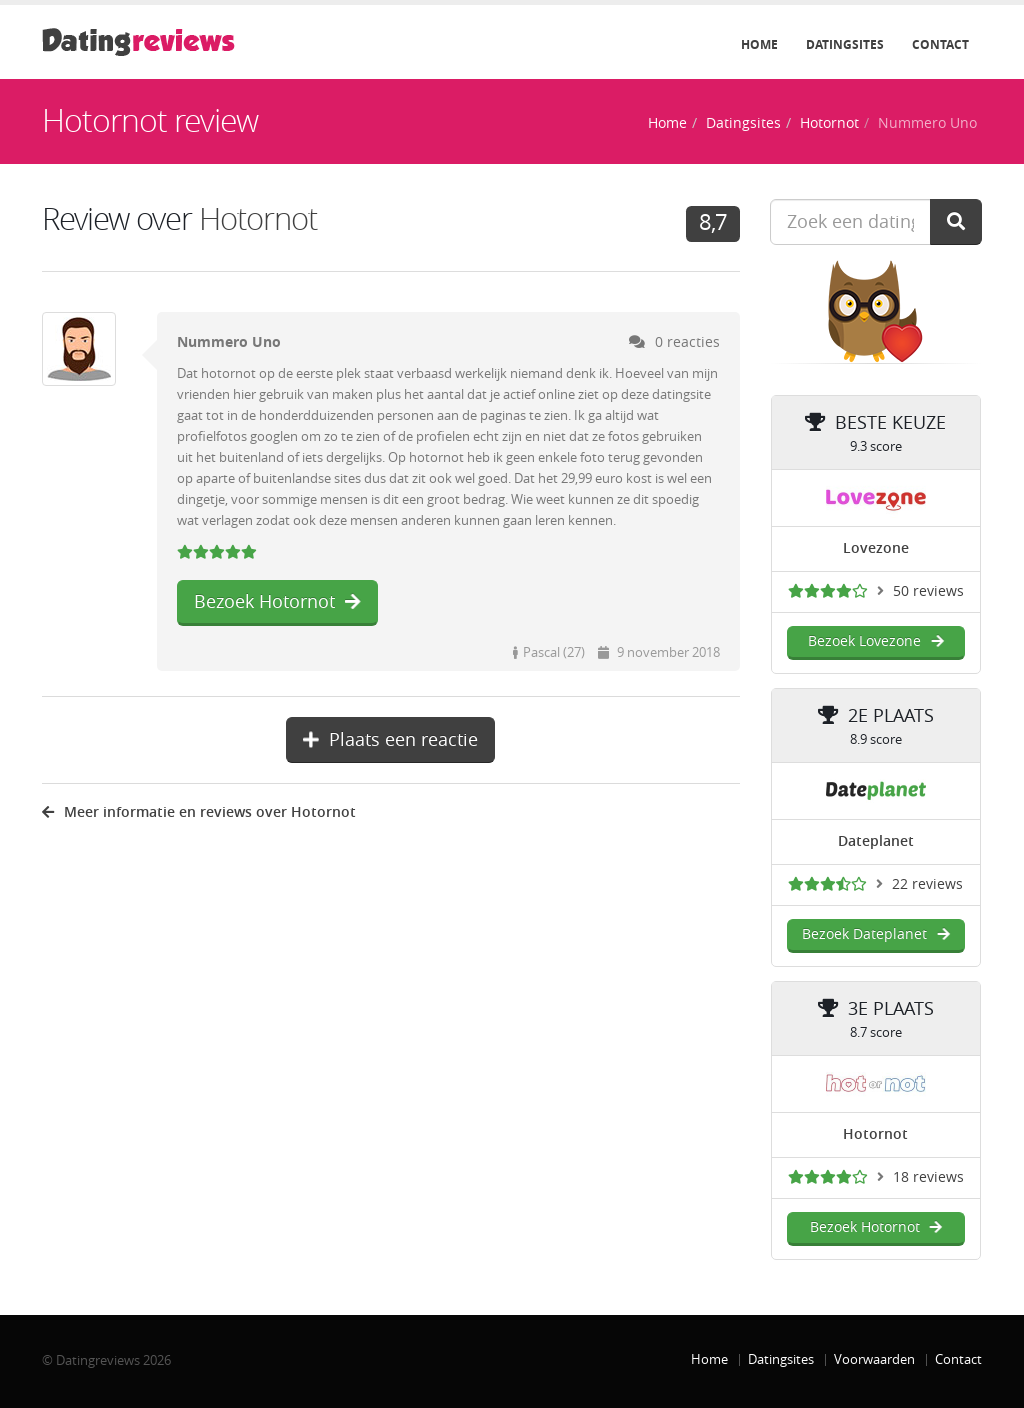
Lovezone (876, 548)
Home (759, 45)
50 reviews (928, 591)
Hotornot (829, 123)
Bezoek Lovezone (875, 641)
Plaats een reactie (390, 740)
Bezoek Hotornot (277, 602)
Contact (940, 45)
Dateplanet (876, 841)
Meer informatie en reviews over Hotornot (199, 812)
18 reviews (928, 1177)
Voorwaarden (874, 1359)
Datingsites (845, 45)
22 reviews (927, 884)
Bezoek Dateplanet (875, 934)
